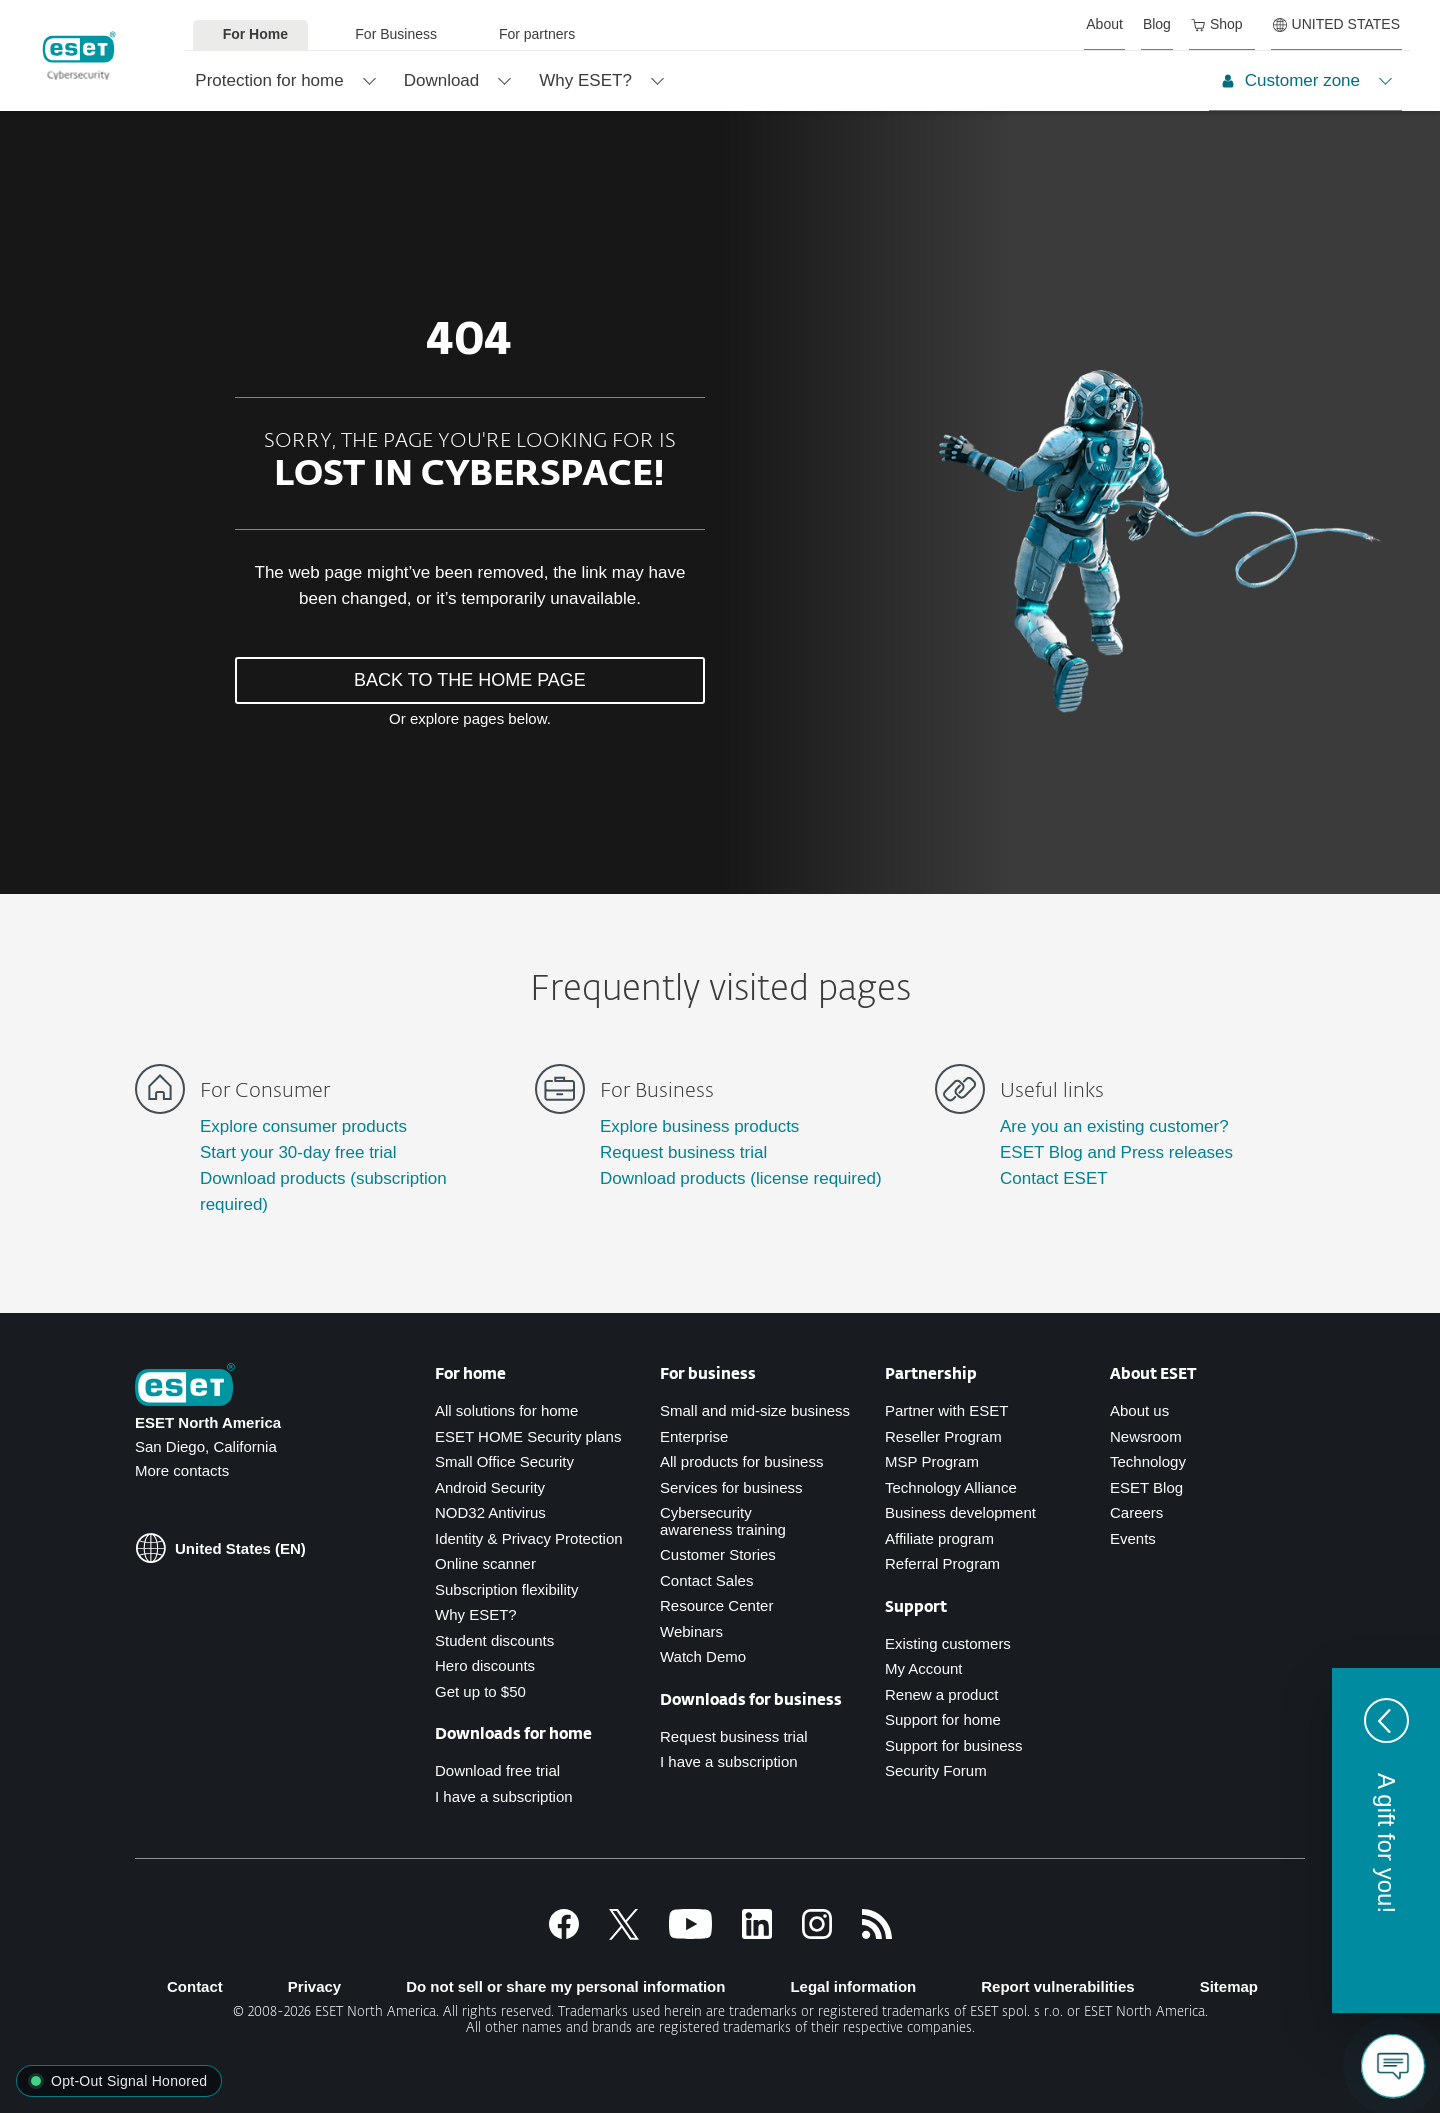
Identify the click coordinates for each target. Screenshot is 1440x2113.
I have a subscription (504, 1796)
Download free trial (497, 1770)
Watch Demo (703, 1656)
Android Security (490, 1487)
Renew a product (941, 1694)
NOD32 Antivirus (490, 1512)
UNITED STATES (1336, 24)
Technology (1148, 1461)
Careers (1136, 1512)
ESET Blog (1146, 1487)
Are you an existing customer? (1114, 1126)
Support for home (943, 1719)
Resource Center (716, 1605)
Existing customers (948, 1643)
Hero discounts (485, 1665)
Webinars (691, 1631)
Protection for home (269, 80)
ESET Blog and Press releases (1116, 1152)
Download (442, 80)
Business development (960, 1512)
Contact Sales (706, 1580)
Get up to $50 (480, 1691)
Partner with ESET (946, 1410)
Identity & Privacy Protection (529, 1538)
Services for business (731, 1487)
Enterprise (694, 1436)
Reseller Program (943, 1436)
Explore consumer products (303, 1126)
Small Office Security (504, 1461)
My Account (924, 1668)
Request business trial (683, 1152)
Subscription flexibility (506, 1589)
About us (1139, 1410)
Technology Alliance (951, 1487)
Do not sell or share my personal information (565, 1986)
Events (1133, 1538)
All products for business (741, 1461)
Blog (1157, 24)
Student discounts (494, 1640)
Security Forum (936, 1770)
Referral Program (942, 1563)
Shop (1217, 24)
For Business (396, 34)
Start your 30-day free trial (298, 1152)
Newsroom (1146, 1436)
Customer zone (1290, 80)
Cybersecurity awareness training (723, 1521)
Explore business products (699, 1126)
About (1104, 24)
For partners (537, 34)
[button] (1386, 1840)
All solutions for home (506, 1410)
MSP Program (932, 1461)
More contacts (182, 1470)
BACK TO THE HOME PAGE (470, 680)
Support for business (954, 1745)
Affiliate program (939, 1538)
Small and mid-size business (755, 1410)
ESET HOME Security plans (528, 1436)
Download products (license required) (741, 1178)
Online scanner (485, 1563)
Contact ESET (1054, 1178)
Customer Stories (718, 1554)
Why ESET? (585, 80)
